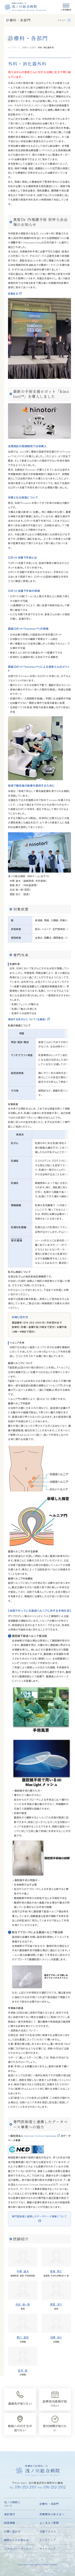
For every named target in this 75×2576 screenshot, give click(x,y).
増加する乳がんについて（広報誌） (27, 1019)
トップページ (14, 47)
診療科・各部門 (18, 20)
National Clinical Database (40, 2135)
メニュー (61, 20)
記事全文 (13, 293)
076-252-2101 (22, 2487)
